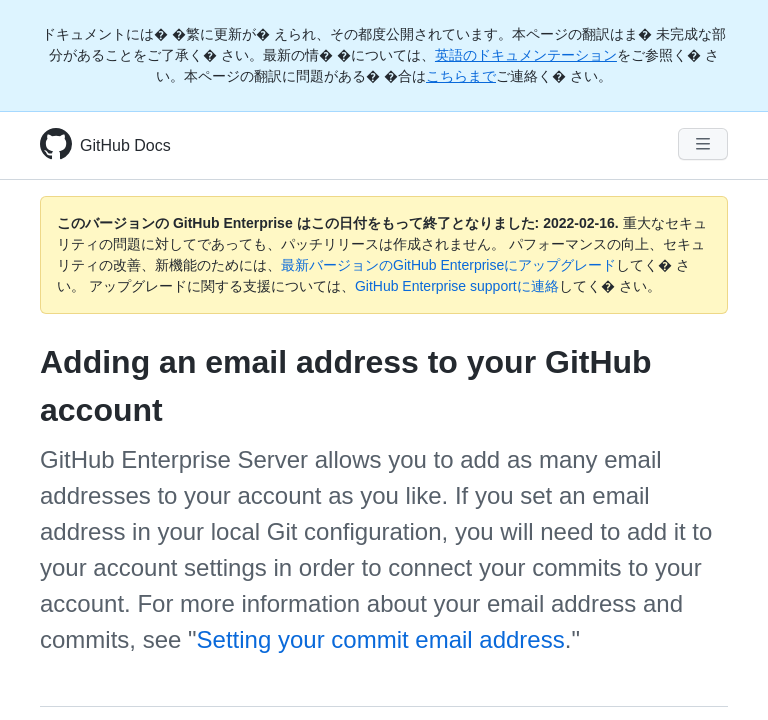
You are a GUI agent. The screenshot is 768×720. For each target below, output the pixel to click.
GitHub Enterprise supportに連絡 (457, 286)
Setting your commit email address (381, 639)
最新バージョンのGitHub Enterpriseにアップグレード (448, 265)
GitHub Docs (125, 145)
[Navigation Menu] (703, 144)
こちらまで (461, 76)
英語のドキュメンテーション (526, 55)
